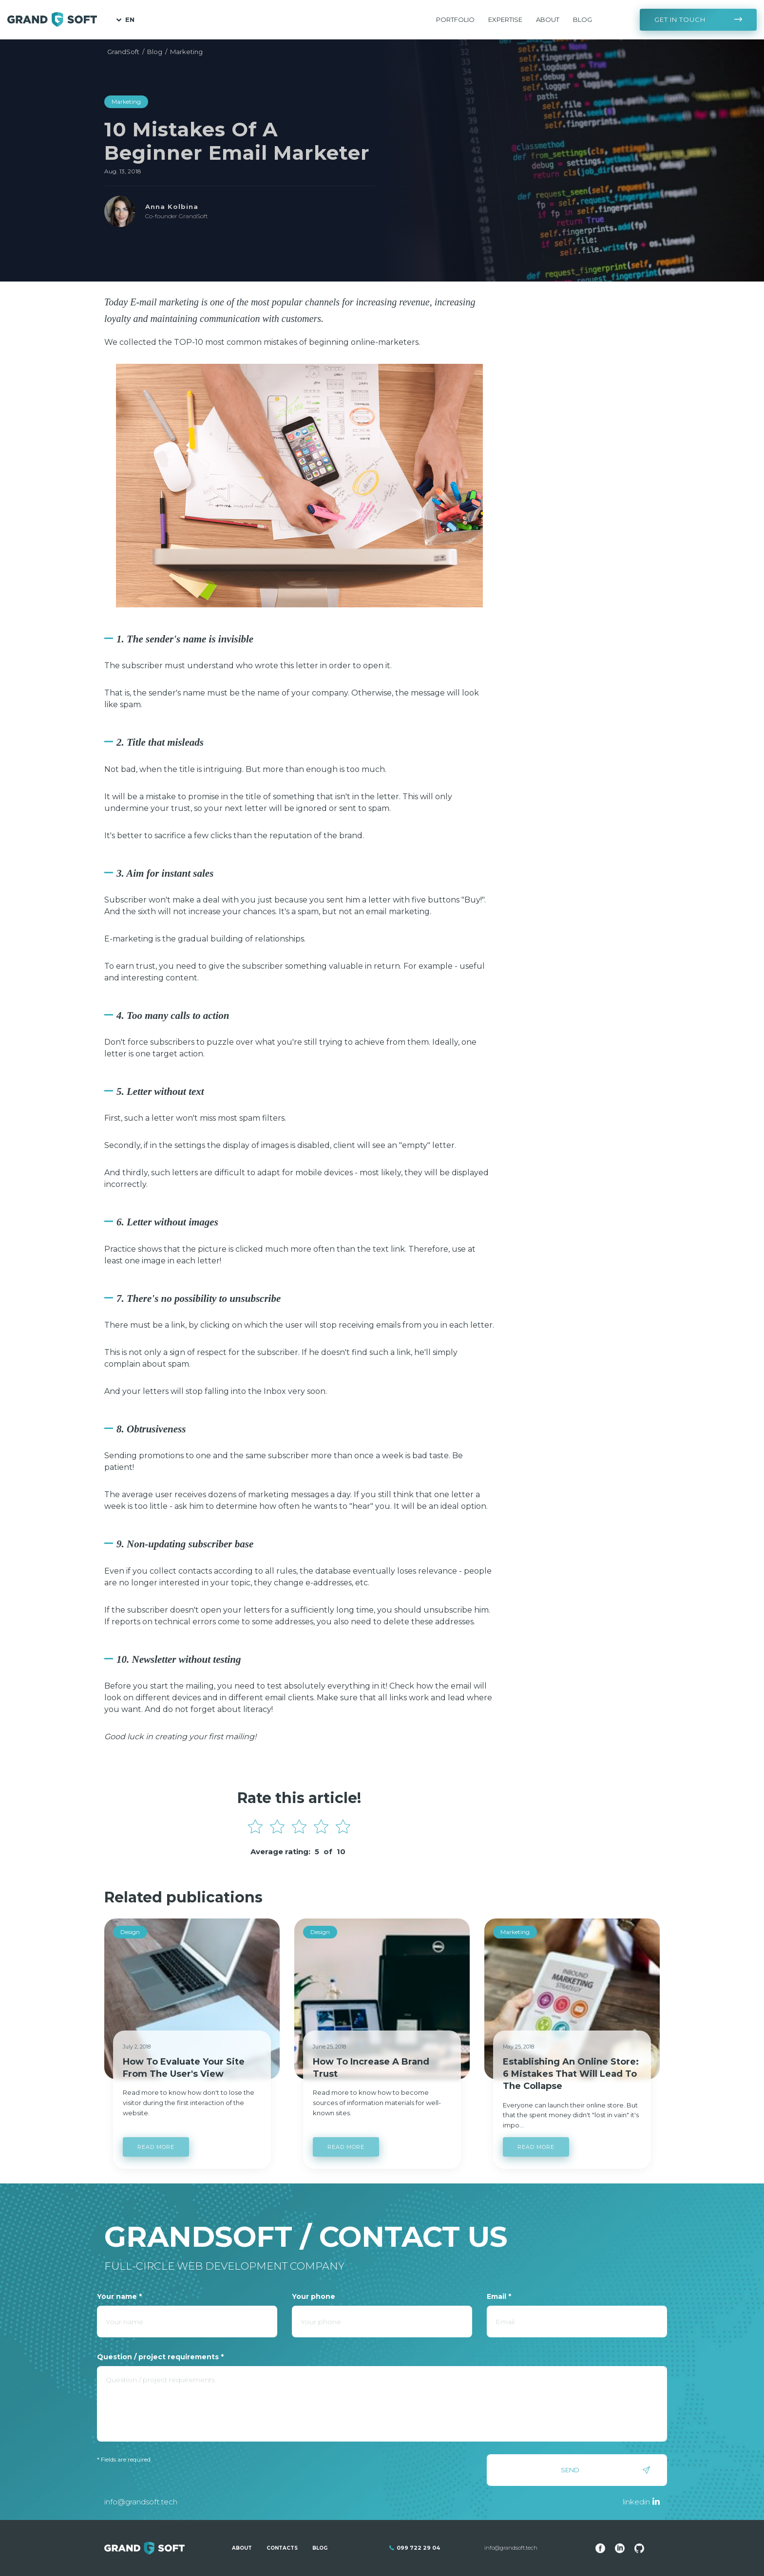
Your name (119, 2296)
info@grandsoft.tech (140, 2501)
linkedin (636, 2501)
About (547, 19)
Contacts (282, 2548)
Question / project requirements (160, 2356)
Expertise (505, 19)
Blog (582, 19)
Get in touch (680, 19)
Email (499, 2296)
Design (130, 1932)
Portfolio (455, 19)
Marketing (126, 101)
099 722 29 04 (418, 2547)
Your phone (313, 2296)
